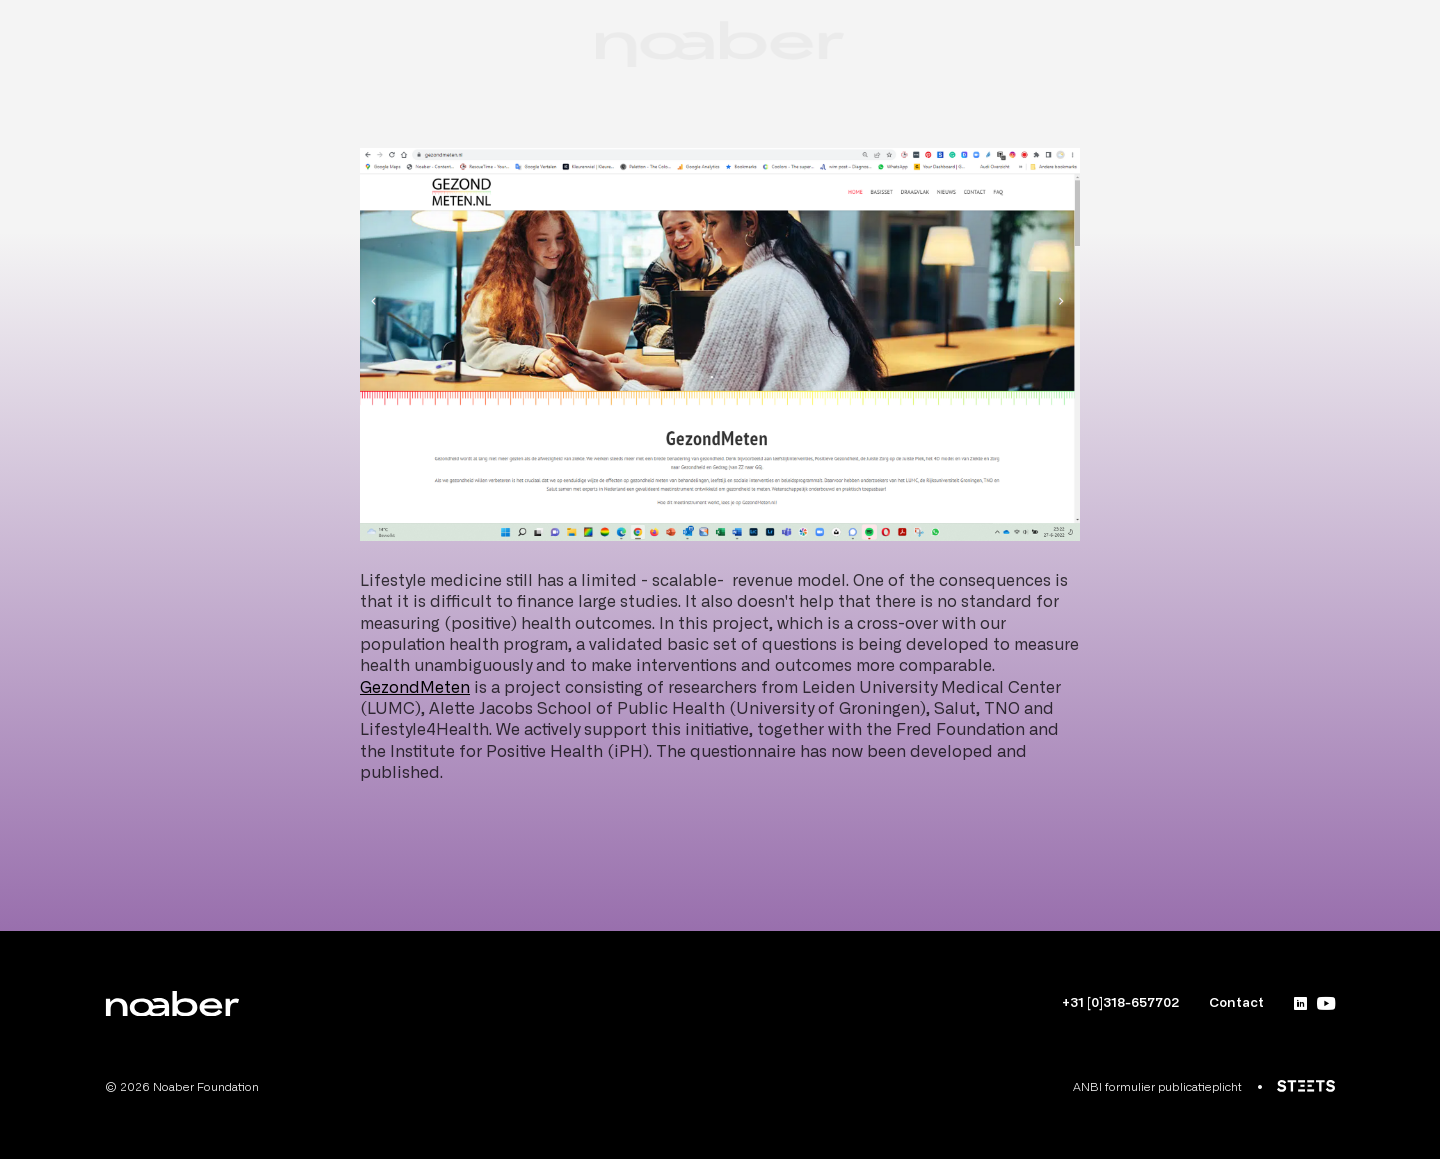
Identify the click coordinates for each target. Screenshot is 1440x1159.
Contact (1236, 1003)
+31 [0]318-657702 (1120, 1003)
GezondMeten (415, 688)
